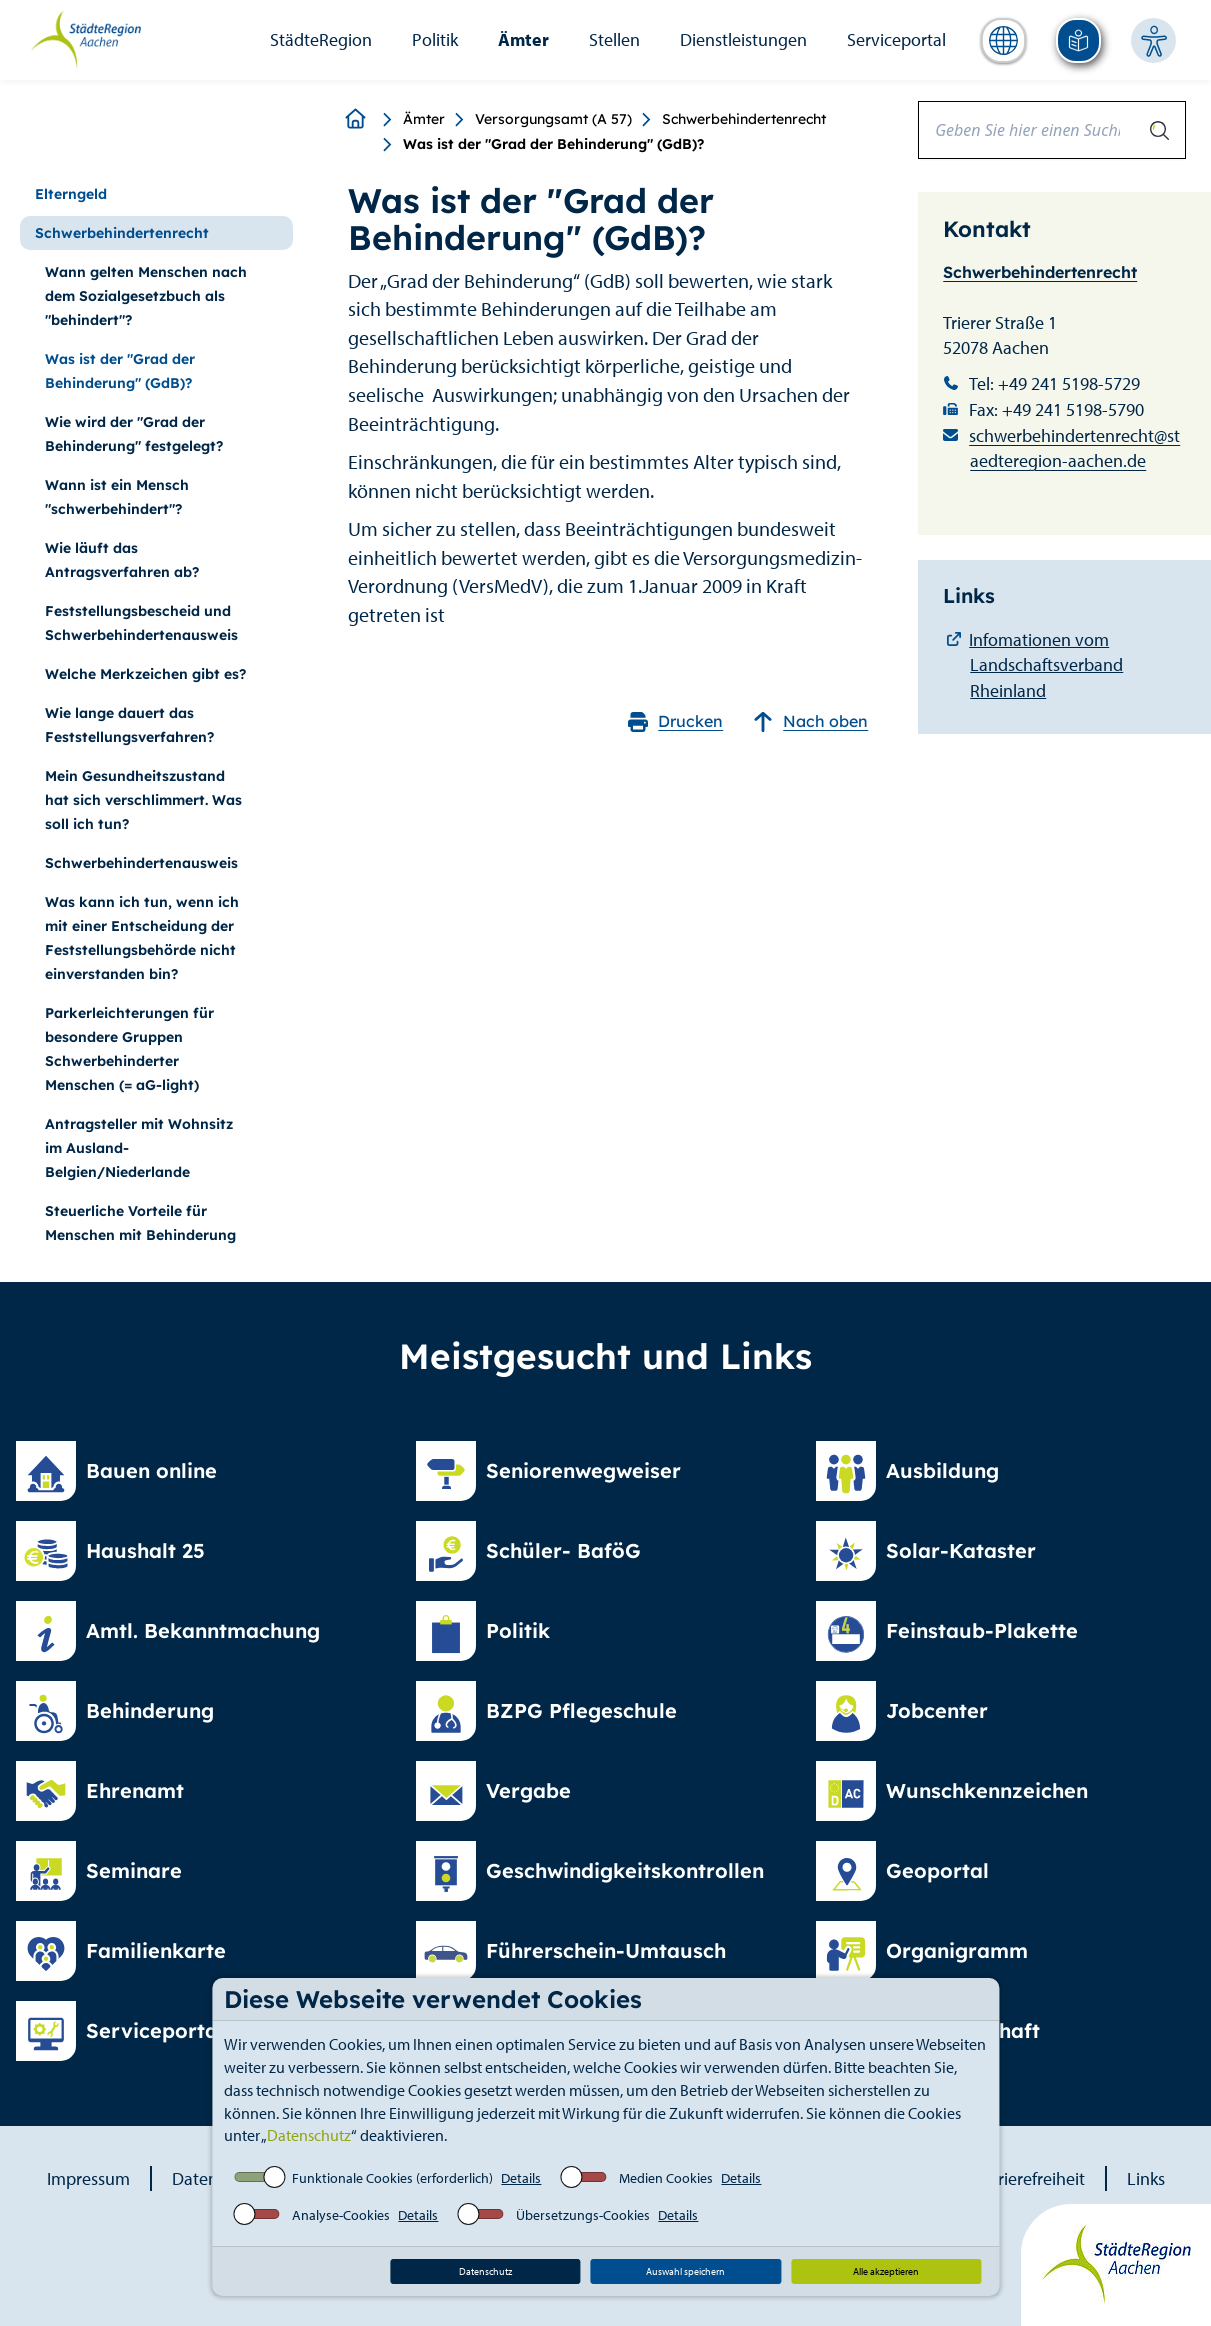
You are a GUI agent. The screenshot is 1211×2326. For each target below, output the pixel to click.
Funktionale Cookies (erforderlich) (392, 2178)
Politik (435, 39)
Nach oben (810, 721)
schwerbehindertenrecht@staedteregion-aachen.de (1074, 448)
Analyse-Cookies (341, 2215)
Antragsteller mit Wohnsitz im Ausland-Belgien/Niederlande (139, 1148)
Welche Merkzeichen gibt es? (145, 674)
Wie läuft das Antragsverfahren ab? (122, 560)
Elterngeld (71, 194)
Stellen (614, 39)
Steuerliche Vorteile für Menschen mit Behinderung (140, 1223)
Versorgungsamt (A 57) (553, 119)
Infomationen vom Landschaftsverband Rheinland (1046, 665)
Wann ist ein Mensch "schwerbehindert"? (117, 497)
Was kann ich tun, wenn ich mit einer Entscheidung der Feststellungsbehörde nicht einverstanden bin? (142, 938)
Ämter (523, 39)
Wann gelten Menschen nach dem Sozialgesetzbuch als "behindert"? (146, 296)
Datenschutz (309, 2135)
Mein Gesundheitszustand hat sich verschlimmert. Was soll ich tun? (143, 800)
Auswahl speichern (685, 2271)
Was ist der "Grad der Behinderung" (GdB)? (120, 371)
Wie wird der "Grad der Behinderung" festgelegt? (134, 434)
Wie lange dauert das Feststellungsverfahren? (129, 725)
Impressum (88, 2178)
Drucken (675, 721)
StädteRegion (321, 39)
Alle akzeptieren (886, 2271)
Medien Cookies (666, 2178)
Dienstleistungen (743, 39)
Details (521, 2178)
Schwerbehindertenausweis (141, 863)
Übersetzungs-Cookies (583, 2215)
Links (1146, 2178)
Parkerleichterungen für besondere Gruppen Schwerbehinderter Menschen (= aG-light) (129, 1049)
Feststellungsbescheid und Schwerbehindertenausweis (141, 623)
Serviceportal (896, 39)
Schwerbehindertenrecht (744, 119)
